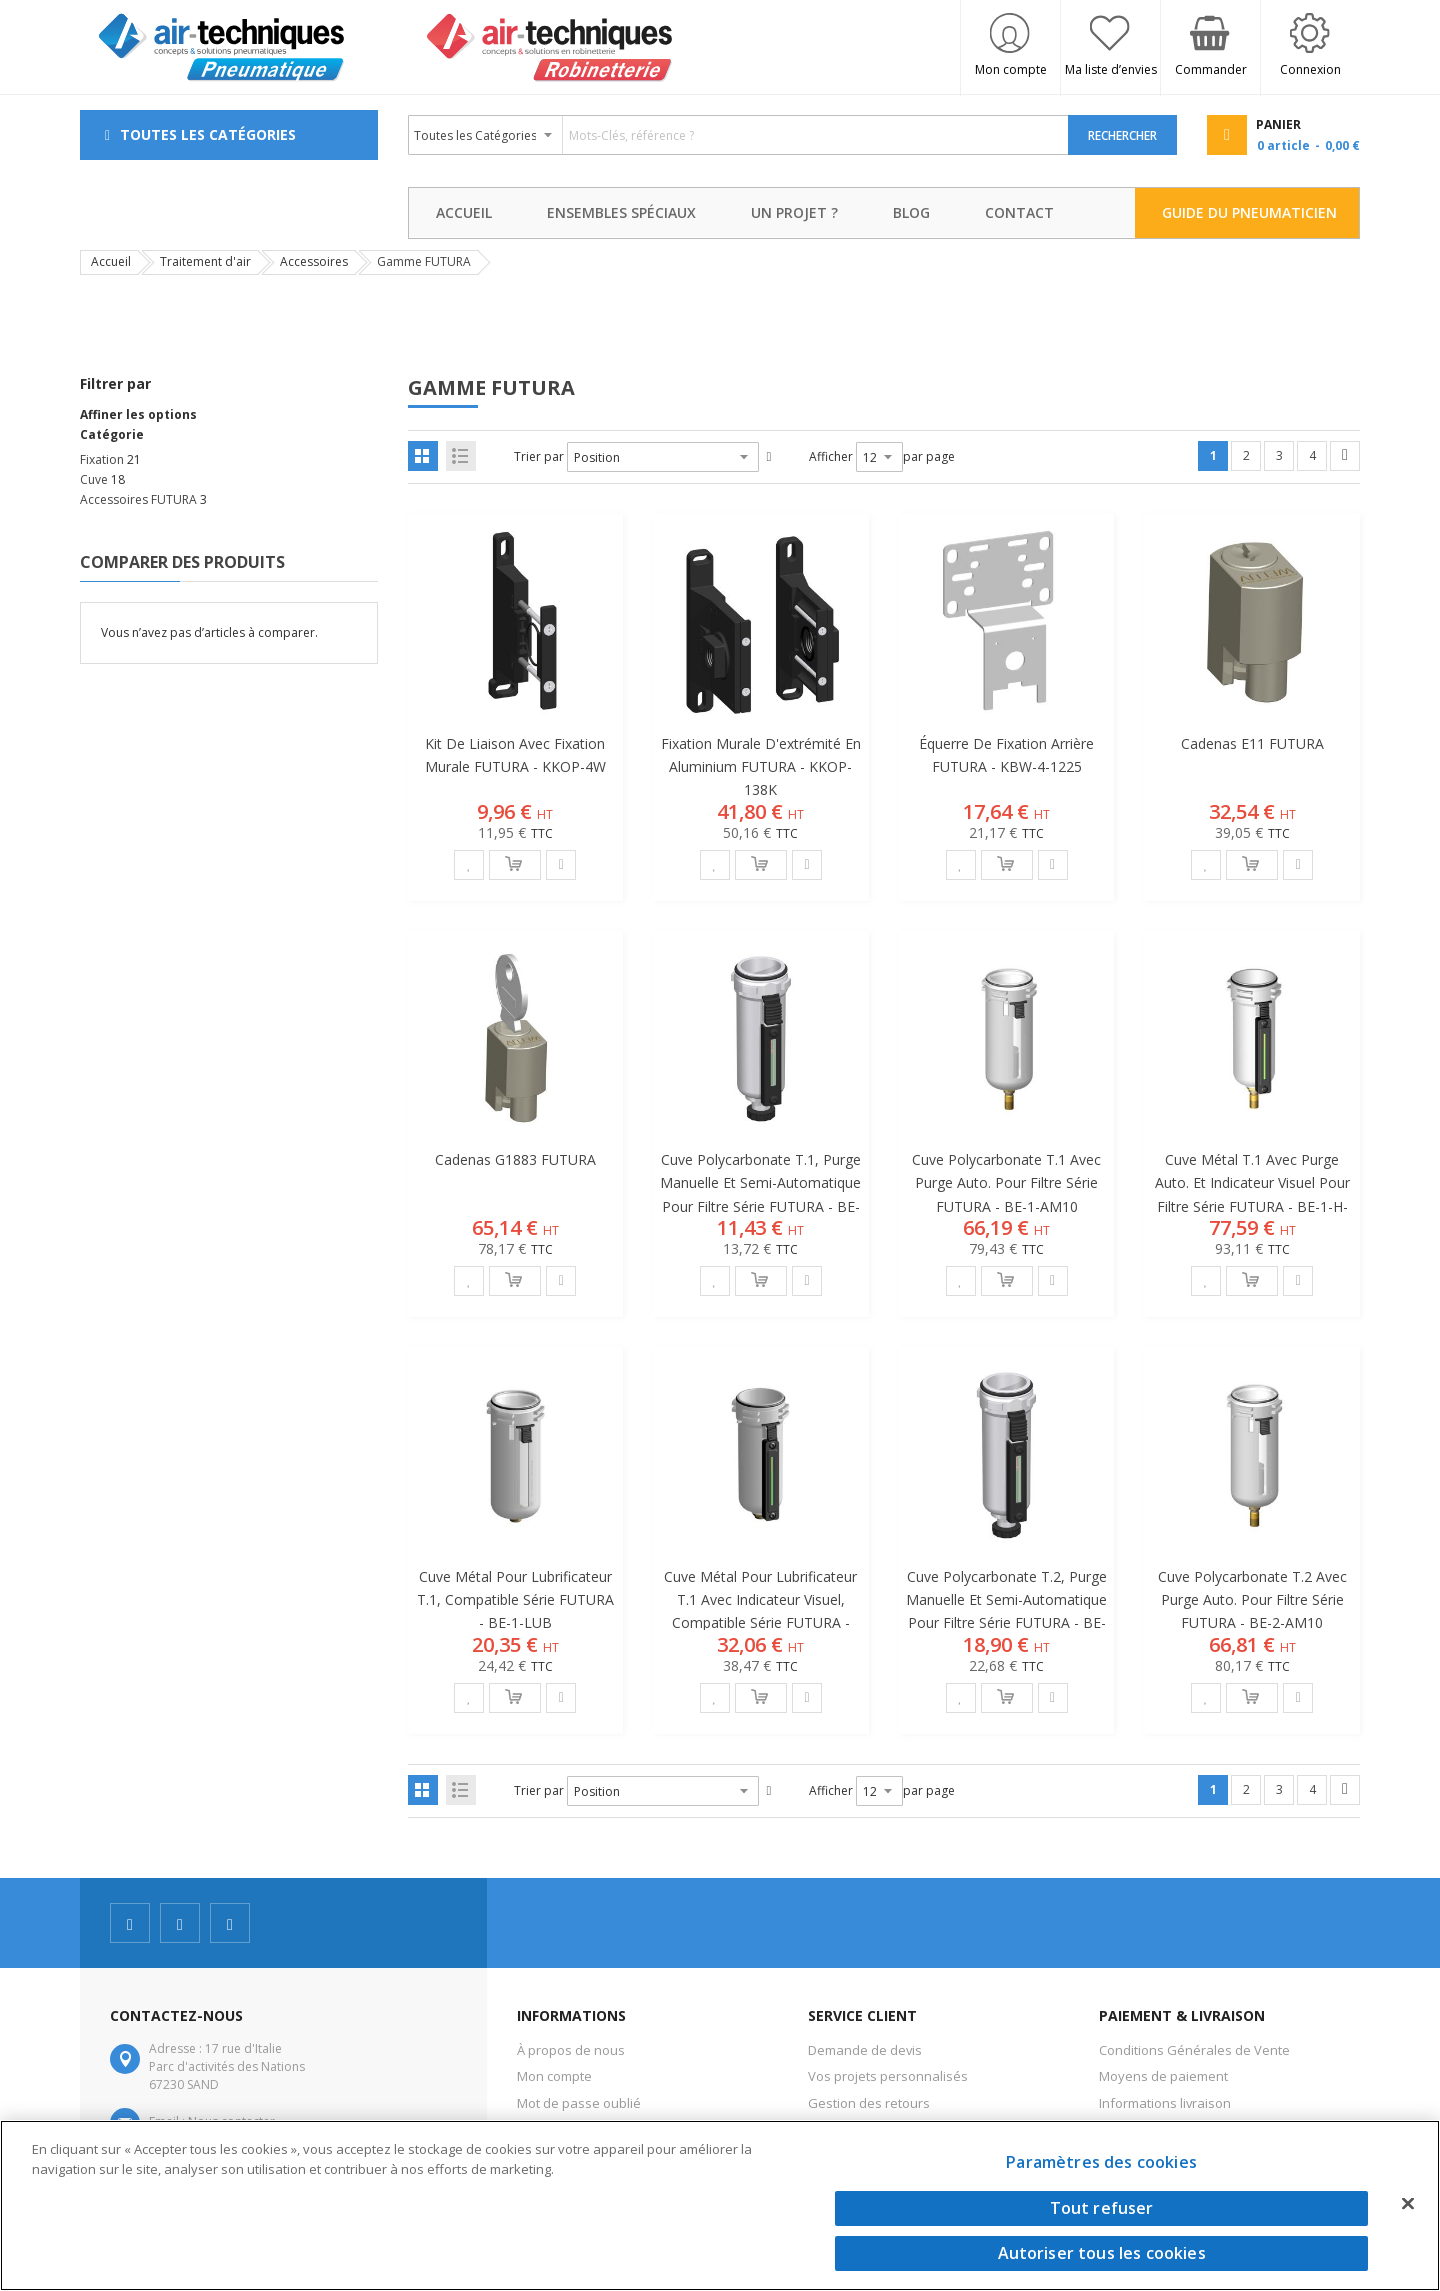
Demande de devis (865, 2050)
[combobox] (739, 135)
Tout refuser (1102, 2208)
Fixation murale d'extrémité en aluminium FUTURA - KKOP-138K (761, 766)
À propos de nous (571, 2050)
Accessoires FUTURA (138, 499)
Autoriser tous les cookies (1102, 2253)
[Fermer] (1408, 2203)
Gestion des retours (869, 2103)
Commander (1211, 69)
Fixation (102, 459)
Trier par (539, 456)
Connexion (1310, 69)
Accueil (111, 261)
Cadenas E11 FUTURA (1252, 743)
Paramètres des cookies (1101, 2162)
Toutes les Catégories (208, 134)
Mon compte (1011, 69)
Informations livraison (1165, 2103)
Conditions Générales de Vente (1194, 2050)
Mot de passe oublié (579, 2103)
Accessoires (314, 261)
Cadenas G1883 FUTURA (515, 1159)
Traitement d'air (205, 261)
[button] (469, 865)
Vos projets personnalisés (888, 2076)
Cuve (94, 479)
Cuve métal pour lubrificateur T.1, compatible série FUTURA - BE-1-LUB (515, 1599)
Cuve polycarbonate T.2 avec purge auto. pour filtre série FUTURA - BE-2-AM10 (1252, 1599)
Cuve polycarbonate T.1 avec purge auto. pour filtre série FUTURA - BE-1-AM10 (1006, 1182)
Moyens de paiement (1163, 2076)
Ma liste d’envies (1111, 69)
